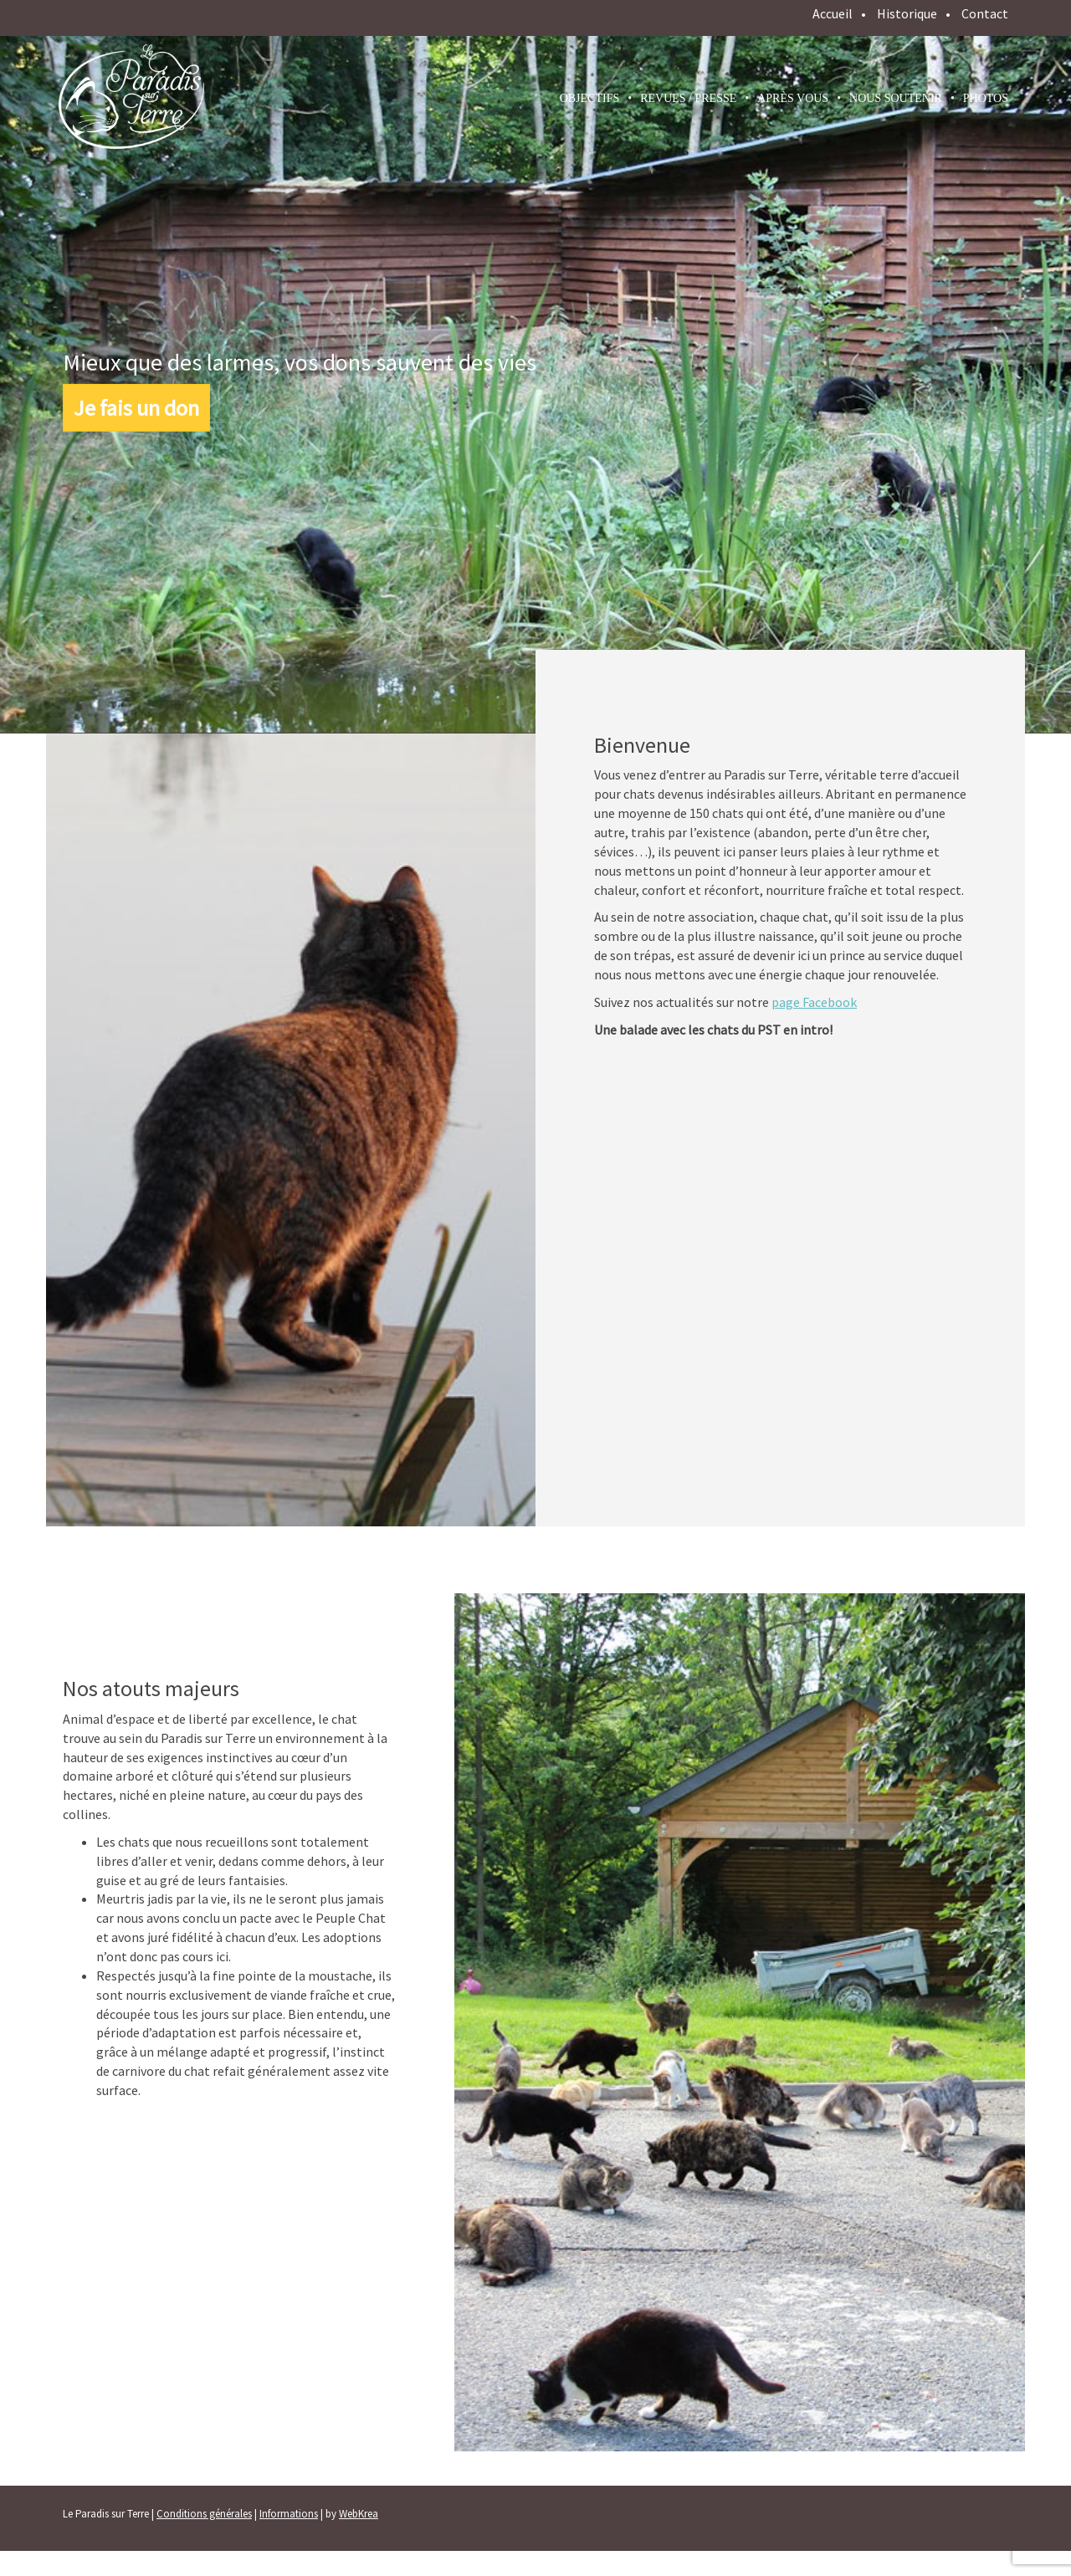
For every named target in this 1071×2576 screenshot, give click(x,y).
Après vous (792, 98)
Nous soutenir (895, 98)
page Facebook (814, 1002)
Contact (984, 13)
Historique (907, 13)
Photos (985, 98)
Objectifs (590, 98)
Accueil (832, 13)
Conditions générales (204, 2514)
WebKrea (358, 2514)
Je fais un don (136, 408)
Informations (288, 2514)
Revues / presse (688, 98)
